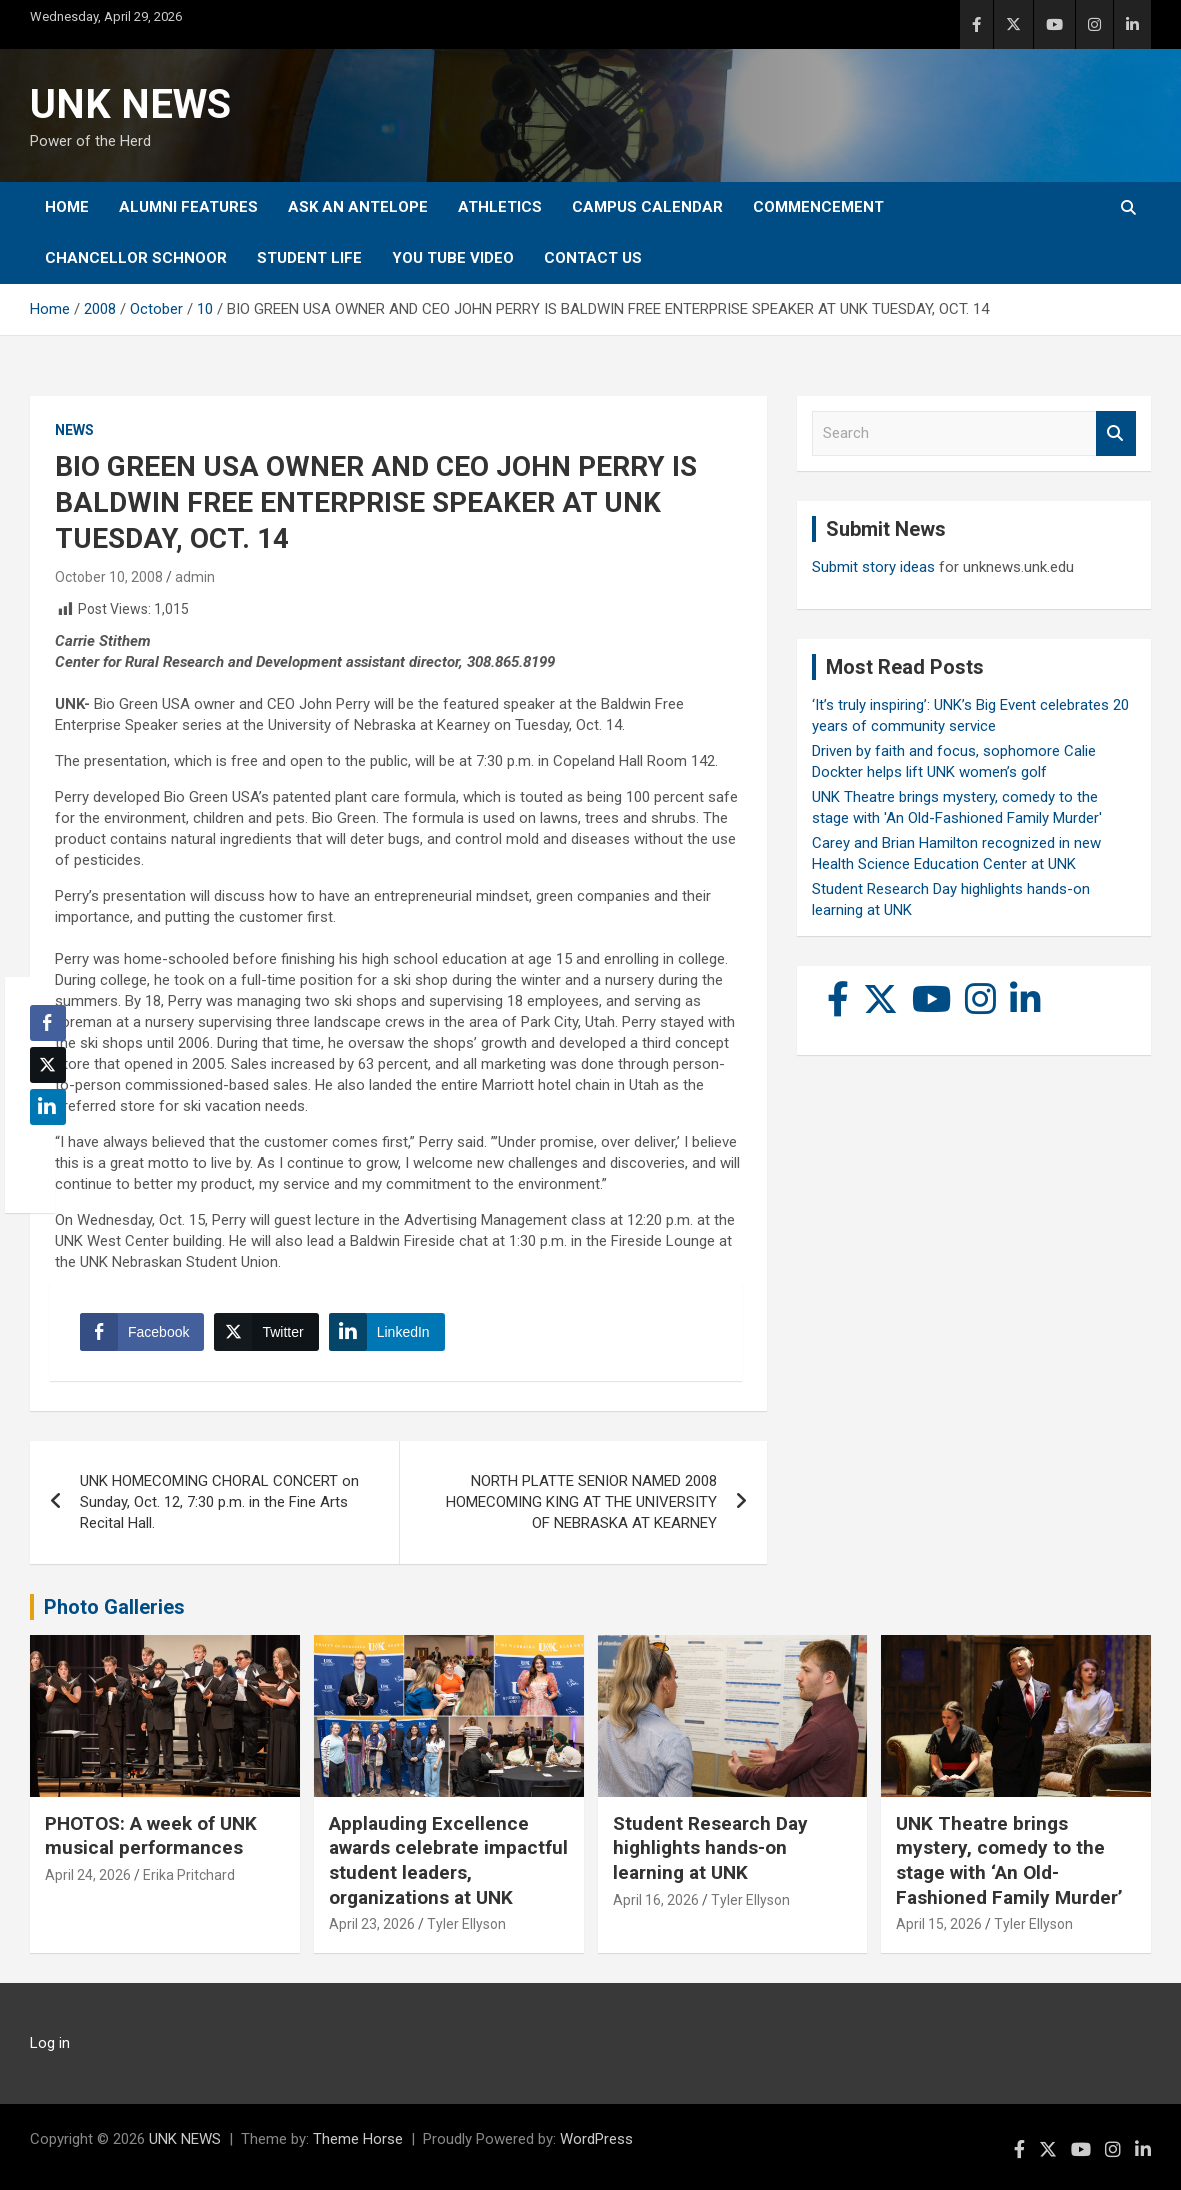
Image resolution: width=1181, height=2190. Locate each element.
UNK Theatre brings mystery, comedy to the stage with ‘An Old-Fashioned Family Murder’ (1009, 1860)
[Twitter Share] (266, 1332)
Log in (50, 2043)
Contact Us (593, 258)
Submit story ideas (873, 567)
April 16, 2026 (656, 1900)
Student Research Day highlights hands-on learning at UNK (710, 1848)
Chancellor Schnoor (136, 258)
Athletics (500, 207)
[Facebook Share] (142, 1332)
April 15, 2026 (939, 1924)
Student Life (309, 258)
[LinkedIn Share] (387, 1332)
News (74, 430)
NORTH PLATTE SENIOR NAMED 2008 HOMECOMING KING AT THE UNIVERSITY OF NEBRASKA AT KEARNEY (581, 1502)
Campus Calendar (647, 207)
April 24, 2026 (88, 1875)
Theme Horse (358, 2139)
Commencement (818, 207)
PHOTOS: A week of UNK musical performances (151, 1836)
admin (195, 577)
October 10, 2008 (109, 577)
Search (1116, 433)
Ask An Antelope (358, 207)
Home (67, 207)
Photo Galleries (114, 1607)
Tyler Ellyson (466, 1924)
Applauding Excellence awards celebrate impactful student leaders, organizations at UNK (448, 1860)
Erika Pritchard (189, 1875)
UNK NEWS (130, 104)
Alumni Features (188, 207)
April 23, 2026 (372, 1924)
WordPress (596, 2139)
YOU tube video (453, 258)
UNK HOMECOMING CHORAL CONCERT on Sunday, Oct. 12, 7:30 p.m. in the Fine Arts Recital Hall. (219, 1502)
